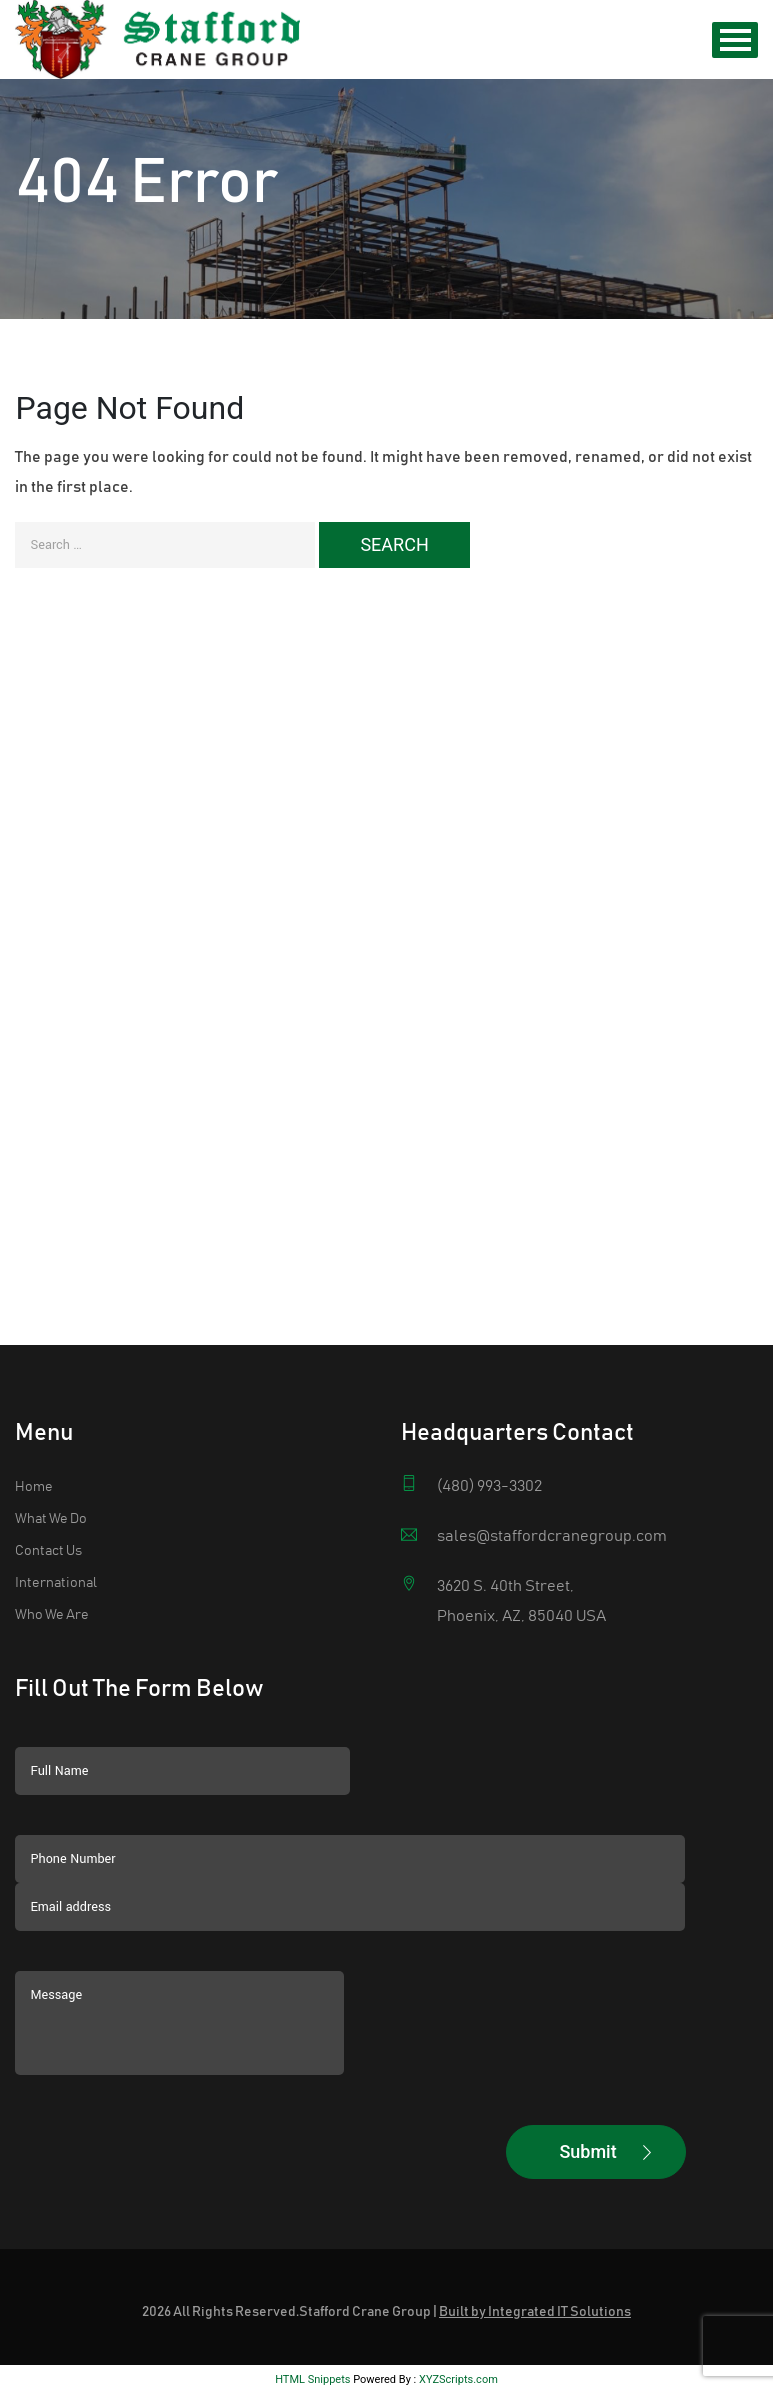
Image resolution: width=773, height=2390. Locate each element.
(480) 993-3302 (489, 1355)
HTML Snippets (312, 2248)
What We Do (51, 1388)
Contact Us (48, 1420)
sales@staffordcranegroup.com (552, 1405)
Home (34, 1356)
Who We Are (52, 1484)
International (56, 1452)
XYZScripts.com (458, 2248)
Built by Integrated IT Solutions (535, 2181)
